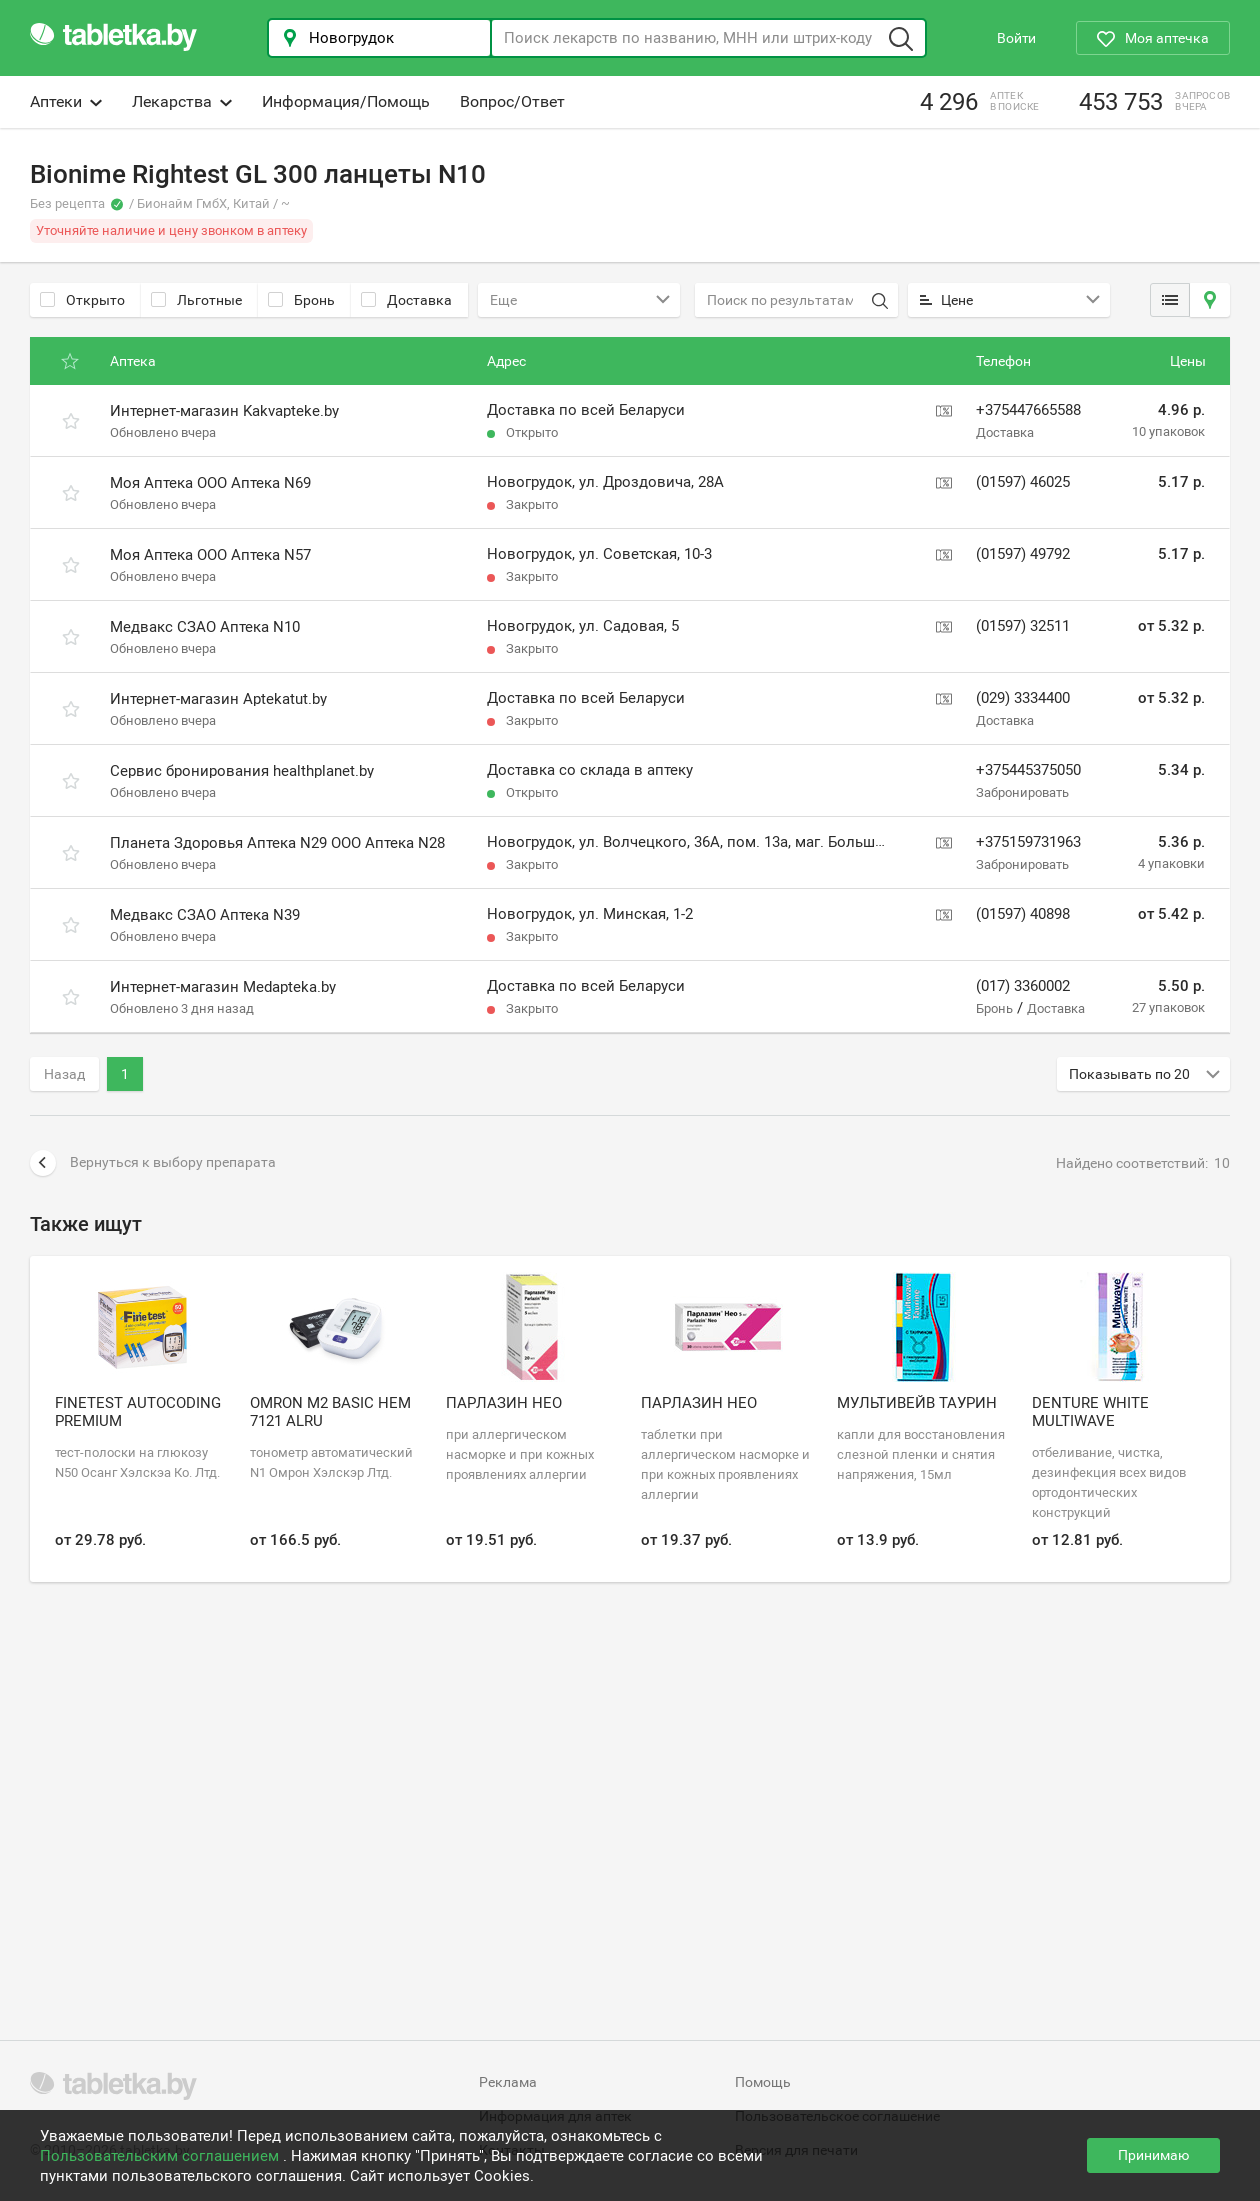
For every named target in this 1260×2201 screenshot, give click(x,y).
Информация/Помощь (346, 101)
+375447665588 (1028, 410)
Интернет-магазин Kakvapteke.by (224, 411)
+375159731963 (1028, 842)
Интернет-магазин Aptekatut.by (218, 699)
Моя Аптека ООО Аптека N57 (210, 555)
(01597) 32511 (1023, 626)
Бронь (301, 300)
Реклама (508, 2082)
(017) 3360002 (1023, 986)
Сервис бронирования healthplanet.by (242, 771)
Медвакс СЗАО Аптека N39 (205, 915)
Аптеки (66, 101)
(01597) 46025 (1023, 482)
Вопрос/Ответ (512, 101)
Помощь (763, 2082)
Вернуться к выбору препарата (153, 1163)
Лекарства (182, 101)
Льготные (196, 300)
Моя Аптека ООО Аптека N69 (210, 483)
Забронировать (1022, 792)
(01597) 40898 (1023, 914)
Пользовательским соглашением (161, 2156)
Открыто (82, 300)
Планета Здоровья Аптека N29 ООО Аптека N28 (277, 843)
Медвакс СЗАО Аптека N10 (205, 627)
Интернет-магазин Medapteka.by (223, 987)
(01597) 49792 (1023, 554)
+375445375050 (1028, 770)
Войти (1016, 38)
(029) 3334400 (1023, 698)
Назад (64, 1074)
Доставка (406, 300)
